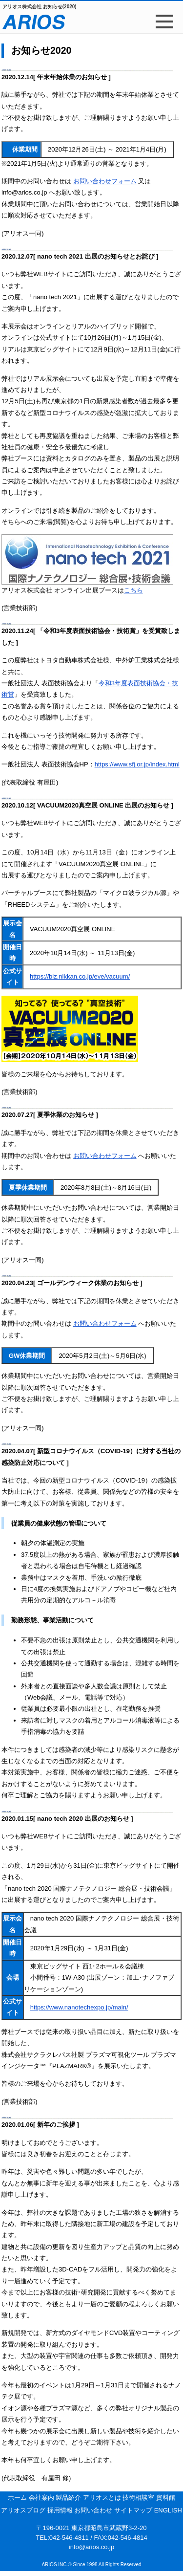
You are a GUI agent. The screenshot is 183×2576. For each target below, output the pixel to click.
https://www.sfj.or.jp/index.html (137, 764)
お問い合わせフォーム (105, 181)
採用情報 (61, 2510)
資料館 (165, 2497)
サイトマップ (134, 2510)
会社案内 (42, 2497)
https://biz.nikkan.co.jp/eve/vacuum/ (80, 976)
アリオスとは (103, 2497)
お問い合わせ (94, 2510)
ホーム (18, 2497)
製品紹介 (69, 2497)
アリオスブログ (24, 2510)
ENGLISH (168, 2510)
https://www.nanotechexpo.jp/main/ (79, 2007)
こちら (133, 590)
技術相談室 (139, 2497)
